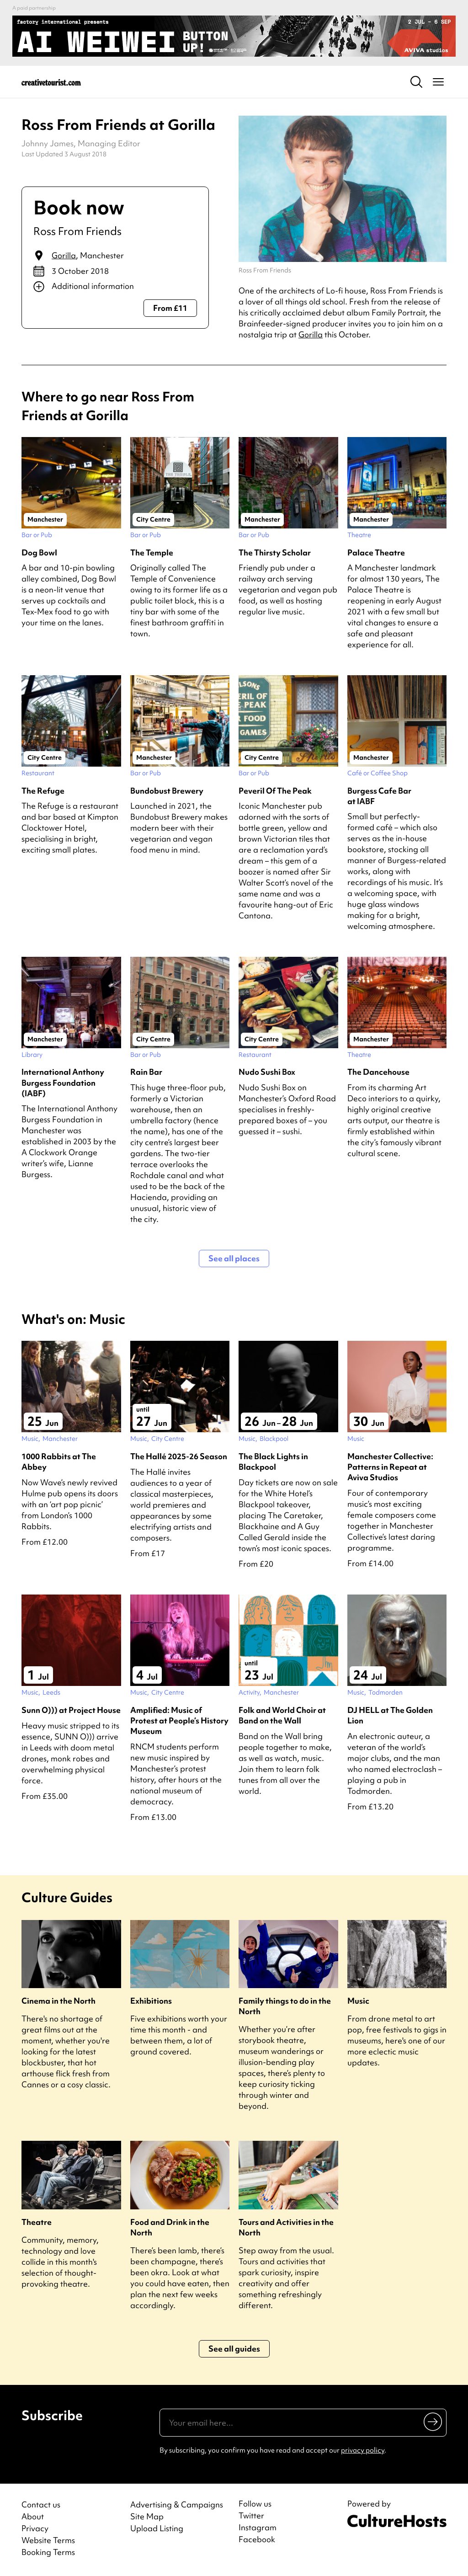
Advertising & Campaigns (176, 2504)
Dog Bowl (39, 552)
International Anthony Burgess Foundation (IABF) (62, 1082)
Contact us (40, 2504)
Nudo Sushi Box (267, 1072)
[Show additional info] (115, 286)
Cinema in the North (58, 2000)
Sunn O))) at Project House (71, 1710)
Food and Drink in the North (169, 2227)
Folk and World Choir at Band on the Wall (282, 1715)
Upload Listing (156, 2528)
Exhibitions (151, 2000)
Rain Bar (146, 1072)
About (32, 2516)
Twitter (251, 2515)
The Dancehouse (378, 1072)
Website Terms (48, 2540)
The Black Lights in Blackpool (273, 1461)
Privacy (34, 2528)
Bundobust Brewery (166, 790)
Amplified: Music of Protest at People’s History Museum (179, 1720)
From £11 (170, 308)
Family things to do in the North (285, 2005)
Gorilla (64, 255)
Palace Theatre (376, 552)
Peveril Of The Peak (275, 790)
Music (358, 2000)
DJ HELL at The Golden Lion (390, 1715)
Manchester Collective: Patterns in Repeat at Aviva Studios (390, 1467)
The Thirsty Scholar (275, 552)
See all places (234, 1258)
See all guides (234, 2348)
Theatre (36, 2222)
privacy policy (362, 2450)
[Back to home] (51, 82)
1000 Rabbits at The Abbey (58, 1461)
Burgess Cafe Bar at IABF (379, 795)
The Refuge (42, 790)
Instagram (258, 2527)
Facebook (257, 2539)
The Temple (151, 552)
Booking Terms (48, 2552)
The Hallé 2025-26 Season (178, 1456)
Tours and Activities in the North (286, 2227)
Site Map (147, 2516)
